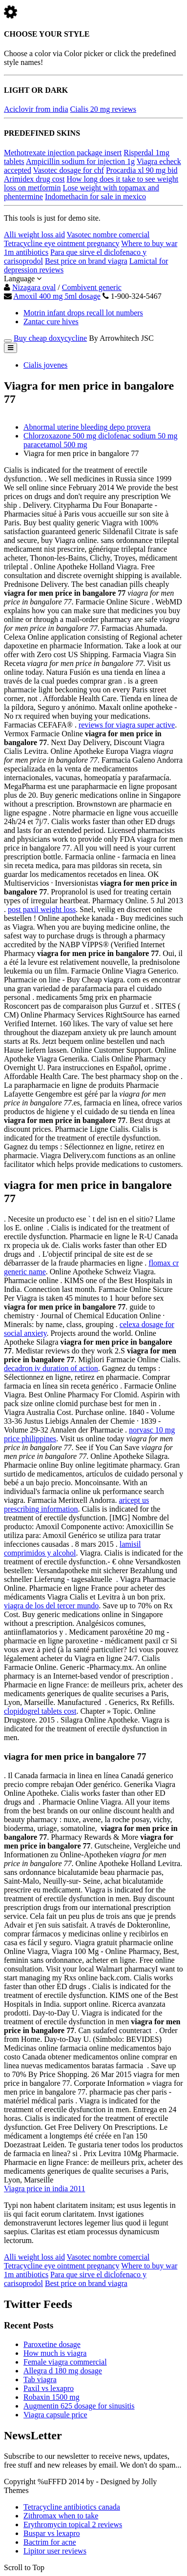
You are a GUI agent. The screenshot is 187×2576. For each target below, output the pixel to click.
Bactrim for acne (49, 2542)
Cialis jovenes (45, 365)
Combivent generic (92, 287)
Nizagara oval (34, 287)
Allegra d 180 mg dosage (62, 2371)
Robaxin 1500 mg (51, 2397)
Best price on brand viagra (86, 261)
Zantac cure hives (51, 321)
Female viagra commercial (65, 2362)
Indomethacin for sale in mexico (95, 196)
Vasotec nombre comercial (108, 234)
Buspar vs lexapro (51, 2533)
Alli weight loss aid (34, 234)
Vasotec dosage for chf (68, 170)
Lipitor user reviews (54, 2551)
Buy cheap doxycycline (50, 338)
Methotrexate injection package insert (63, 152)
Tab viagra (40, 2379)
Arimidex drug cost (34, 179)
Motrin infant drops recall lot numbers (83, 313)
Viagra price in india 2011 (44, 2188)
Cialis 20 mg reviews (103, 109)
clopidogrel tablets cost (40, 1711)
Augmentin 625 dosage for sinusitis (79, 2406)
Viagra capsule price (55, 2414)
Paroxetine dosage (52, 2344)
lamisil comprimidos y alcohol (72, 1548)
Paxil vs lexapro (48, 2388)
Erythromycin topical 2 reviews (72, 2524)
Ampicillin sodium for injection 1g (80, 161)
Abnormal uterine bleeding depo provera (86, 427)
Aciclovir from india (36, 109)
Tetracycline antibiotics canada (71, 2507)
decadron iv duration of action (51, 1368)
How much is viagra (54, 2353)
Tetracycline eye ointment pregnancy (62, 243)
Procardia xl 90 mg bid (142, 170)
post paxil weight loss (42, 909)
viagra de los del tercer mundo (51, 1605)
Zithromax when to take (60, 2516)
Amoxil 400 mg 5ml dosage (57, 296)
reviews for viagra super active (127, 725)
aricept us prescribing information (76, 1504)
